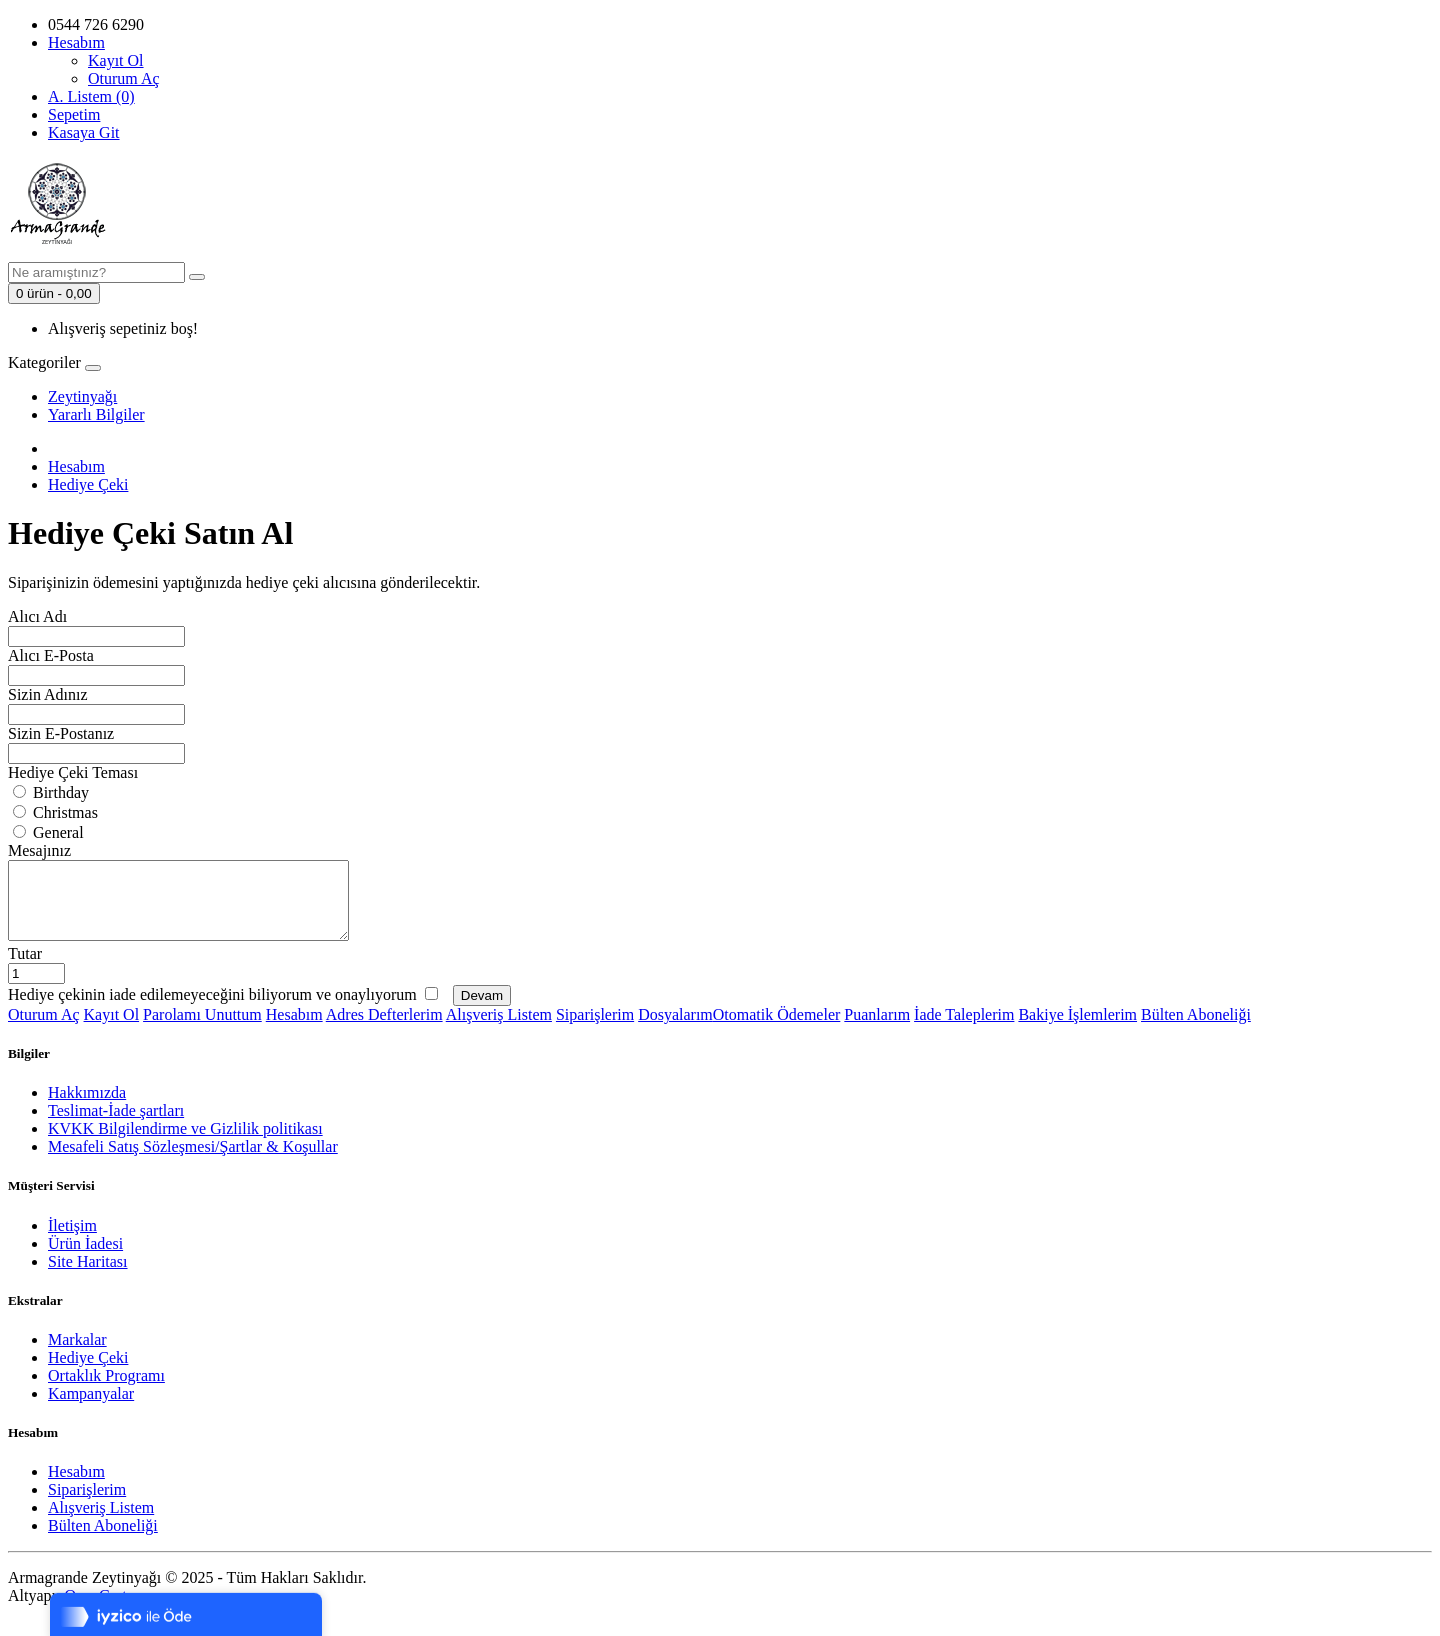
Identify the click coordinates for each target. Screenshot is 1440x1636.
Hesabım (76, 466)
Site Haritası (88, 1276)
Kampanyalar (91, 1408)
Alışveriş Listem (499, 1029)
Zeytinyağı (82, 396)
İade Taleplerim (964, 1029)
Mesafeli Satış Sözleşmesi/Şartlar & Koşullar (193, 1161)
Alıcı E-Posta (51, 655)
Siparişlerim (595, 1029)
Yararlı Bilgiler (96, 414)
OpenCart (95, 1610)
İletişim (72, 1240)
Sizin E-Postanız (61, 733)
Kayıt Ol (116, 60)
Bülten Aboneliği (1196, 1029)
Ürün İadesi (85, 1258)
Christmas (55, 812)
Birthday (51, 792)
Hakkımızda (87, 1107)
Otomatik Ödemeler (777, 1029)
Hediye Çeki (88, 484)
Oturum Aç (124, 78)
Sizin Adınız (48, 694)
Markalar (77, 1354)
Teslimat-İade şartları (116, 1125)
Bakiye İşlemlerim (1077, 1029)
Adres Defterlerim (384, 1029)
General (48, 832)
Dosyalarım (675, 1029)
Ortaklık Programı (106, 1390)
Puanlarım (877, 1029)
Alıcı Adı (37, 616)
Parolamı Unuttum (202, 1029)
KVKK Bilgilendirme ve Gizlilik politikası (185, 1143)
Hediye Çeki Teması (73, 772)
